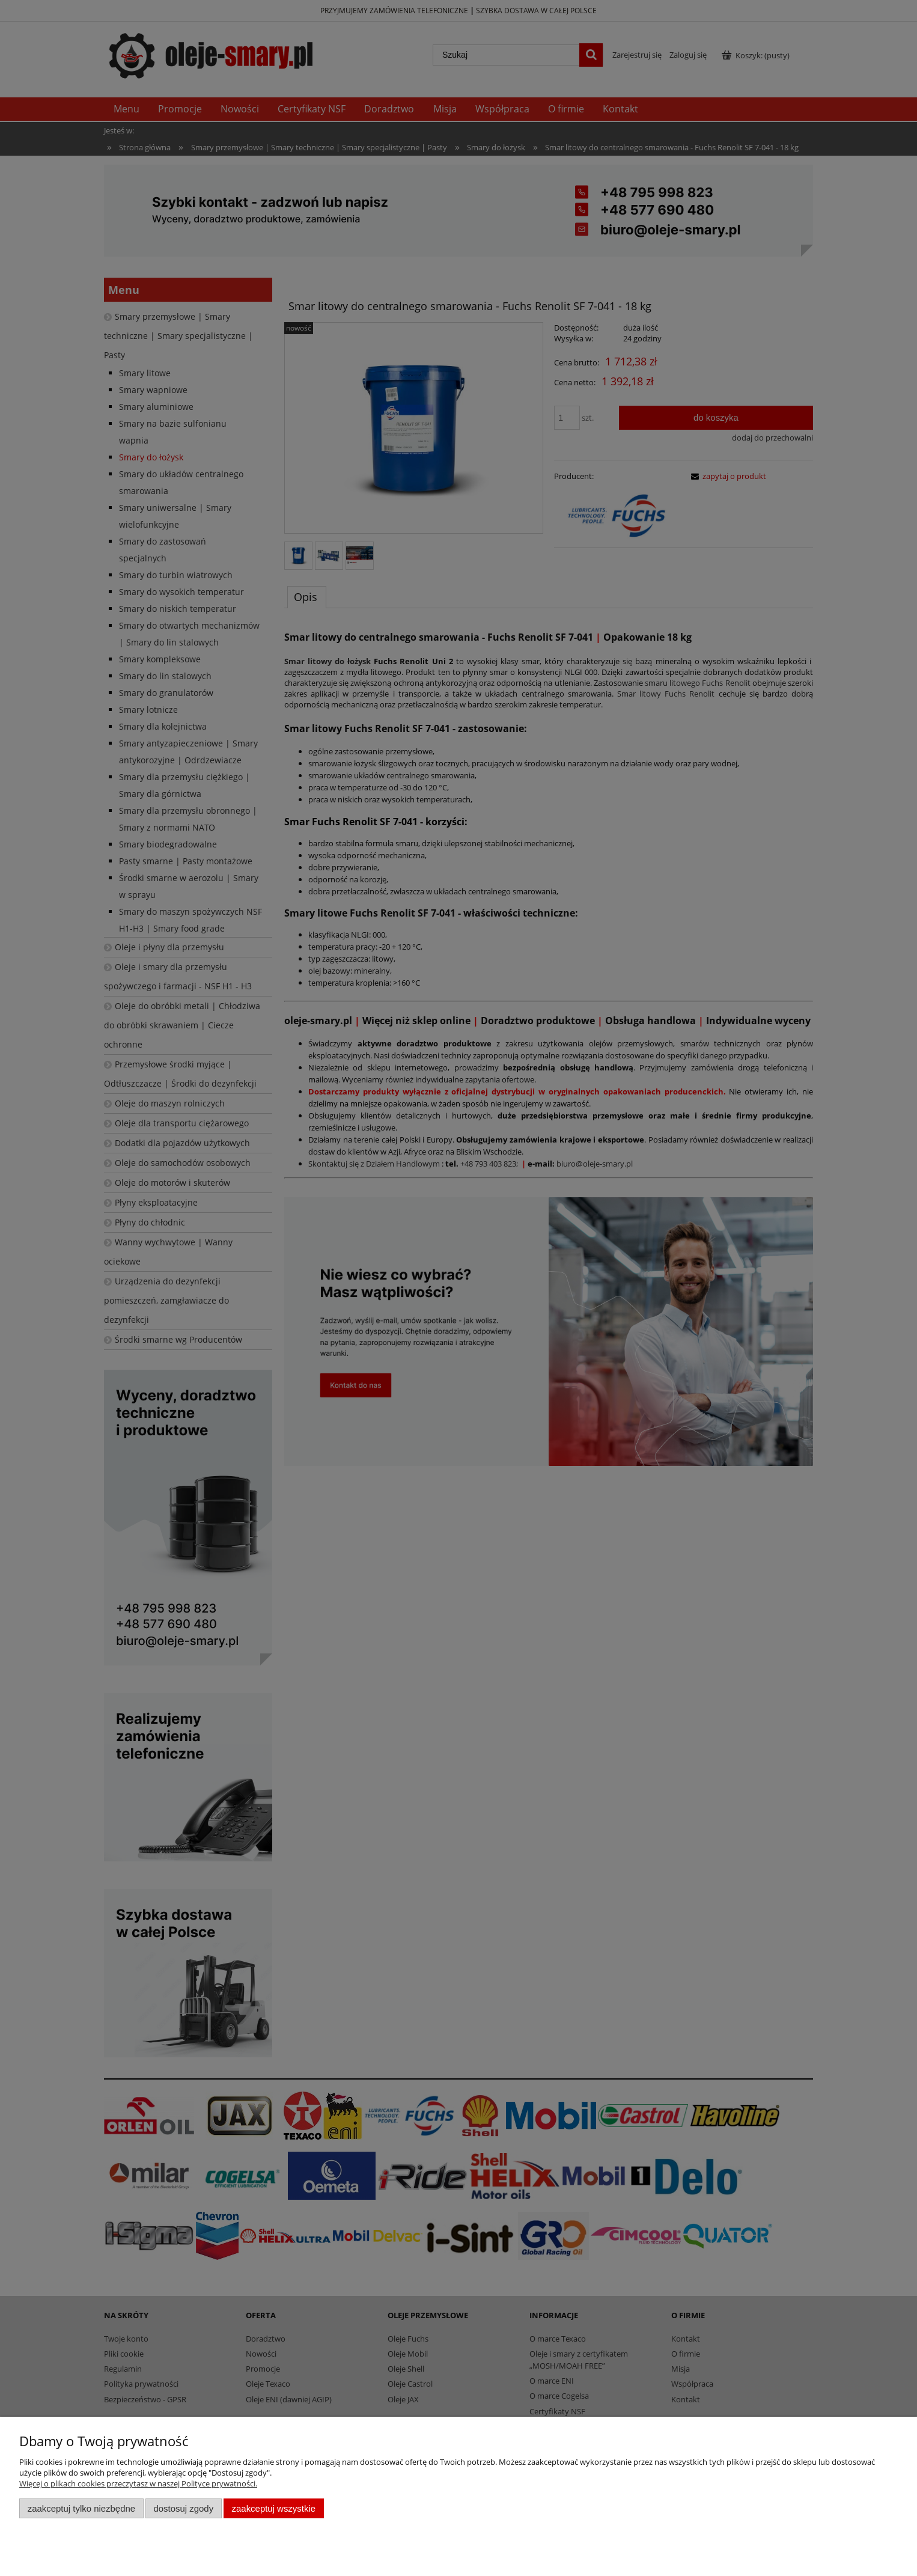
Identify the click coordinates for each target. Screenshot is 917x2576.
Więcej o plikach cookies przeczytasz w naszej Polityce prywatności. (138, 2483)
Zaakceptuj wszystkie (273, 2508)
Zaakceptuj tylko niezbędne (81, 2508)
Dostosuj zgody (183, 2508)
